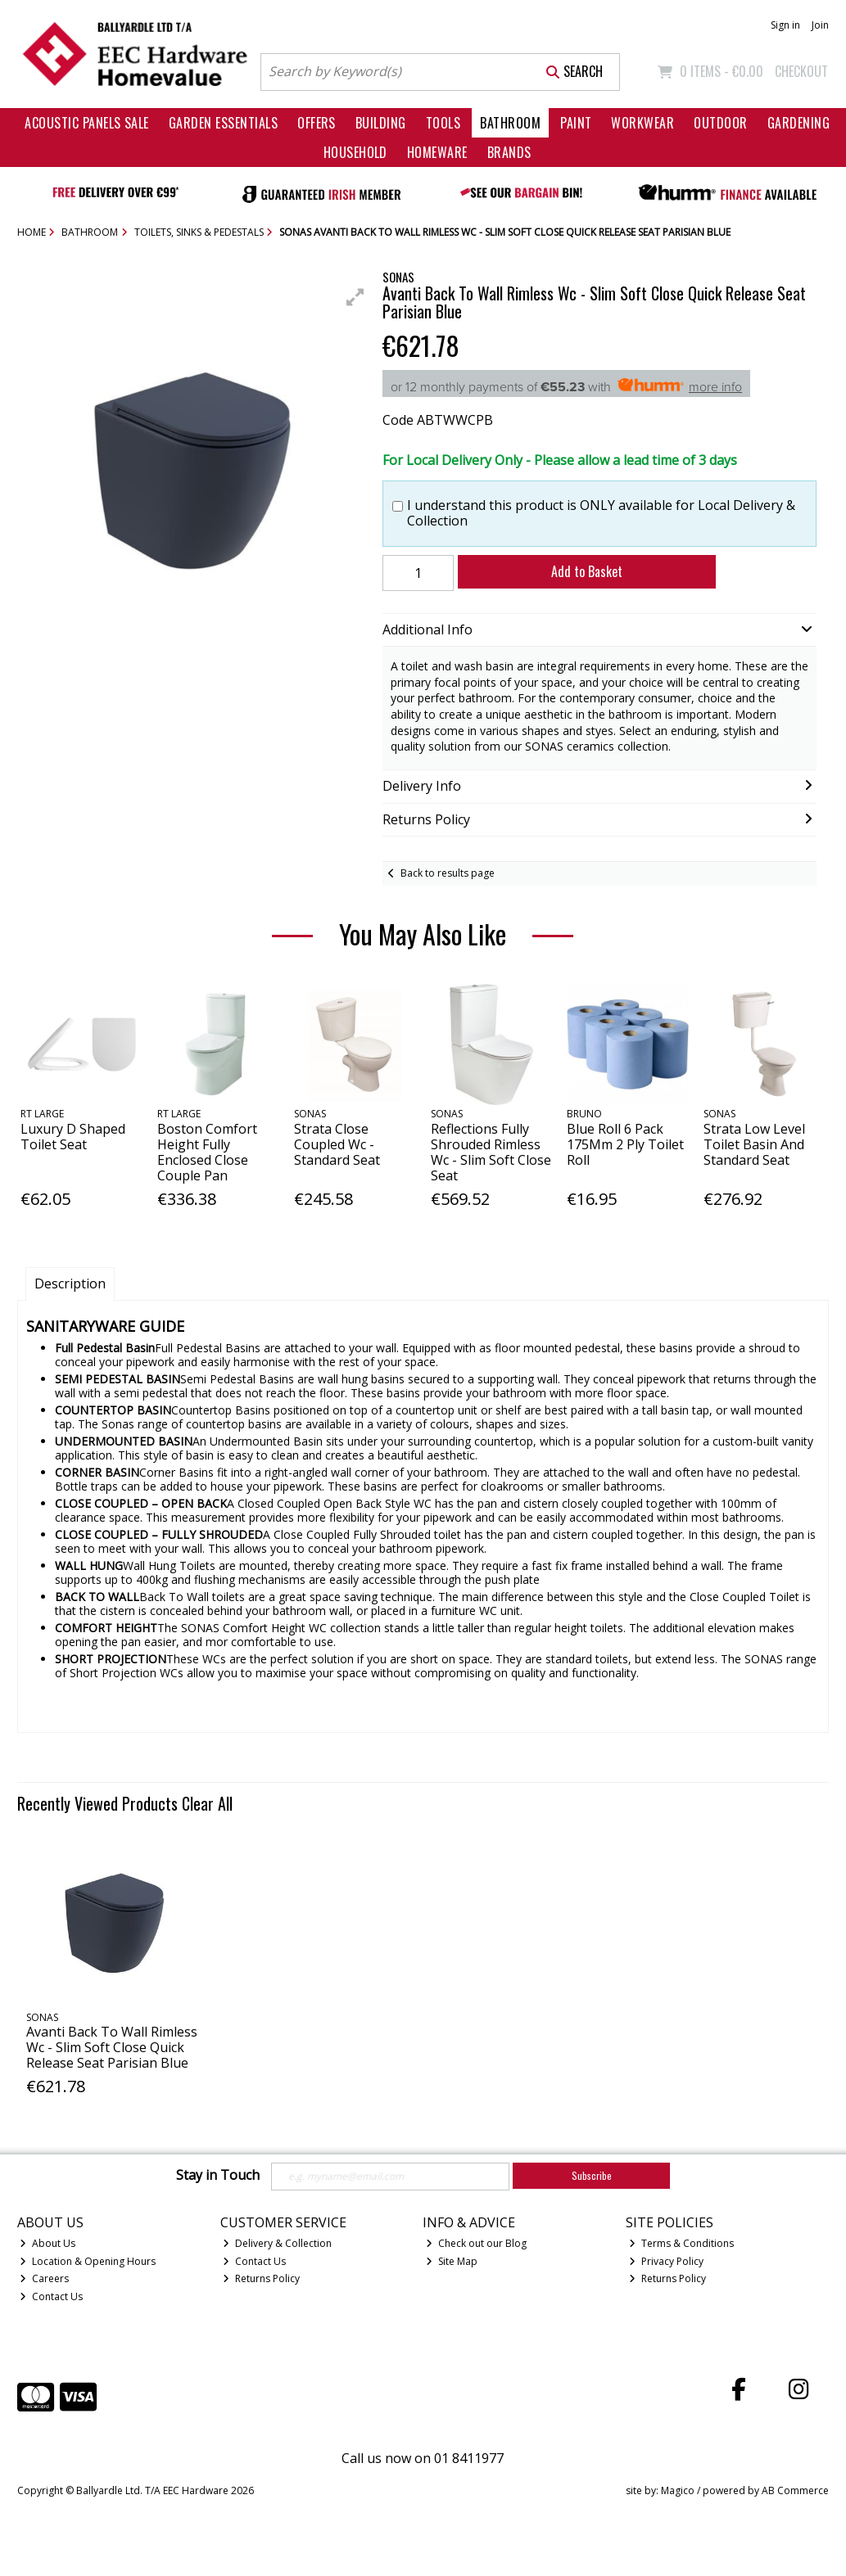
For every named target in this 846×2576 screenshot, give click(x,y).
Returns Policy (261, 2278)
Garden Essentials (223, 123)
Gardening (798, 123)
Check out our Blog (476, 2243)
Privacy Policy (666, 2261)
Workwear (642, 123)
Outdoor (720, 123)
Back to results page (447, 873)
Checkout (801, 71)
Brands (509, 152)
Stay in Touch (218, 2176)
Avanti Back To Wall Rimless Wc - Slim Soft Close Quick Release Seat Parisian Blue (111, 2047)
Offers (316, 123)
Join (820, 25)
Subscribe (592, 2175)
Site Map (451, 2261)
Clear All (207, 1803)
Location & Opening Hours (88, 2261)
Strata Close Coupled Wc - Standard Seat (337, 1144)
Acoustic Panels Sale (87, 123)
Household (355, 152)
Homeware (437, 152)
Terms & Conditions (681, 2243)
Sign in (785, 25)
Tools (443, 123)
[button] (355, 297)
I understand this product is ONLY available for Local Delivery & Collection (601, 513)
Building (380, 123)
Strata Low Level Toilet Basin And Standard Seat (754, 1144)
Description (70, 1283)
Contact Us (51, 2296)
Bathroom (510, 123)
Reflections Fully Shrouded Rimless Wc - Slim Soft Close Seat (491, 1152)
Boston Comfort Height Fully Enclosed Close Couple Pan (207, 1152)
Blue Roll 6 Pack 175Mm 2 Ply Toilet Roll (625, 1144)
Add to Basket (586, 571)
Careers (44, 2278)
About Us (47, 2243)
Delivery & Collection (277, 2243)
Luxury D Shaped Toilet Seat (72, 1136)
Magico (677, 2490)
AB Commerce (795, 2490)
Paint (575, 123)
